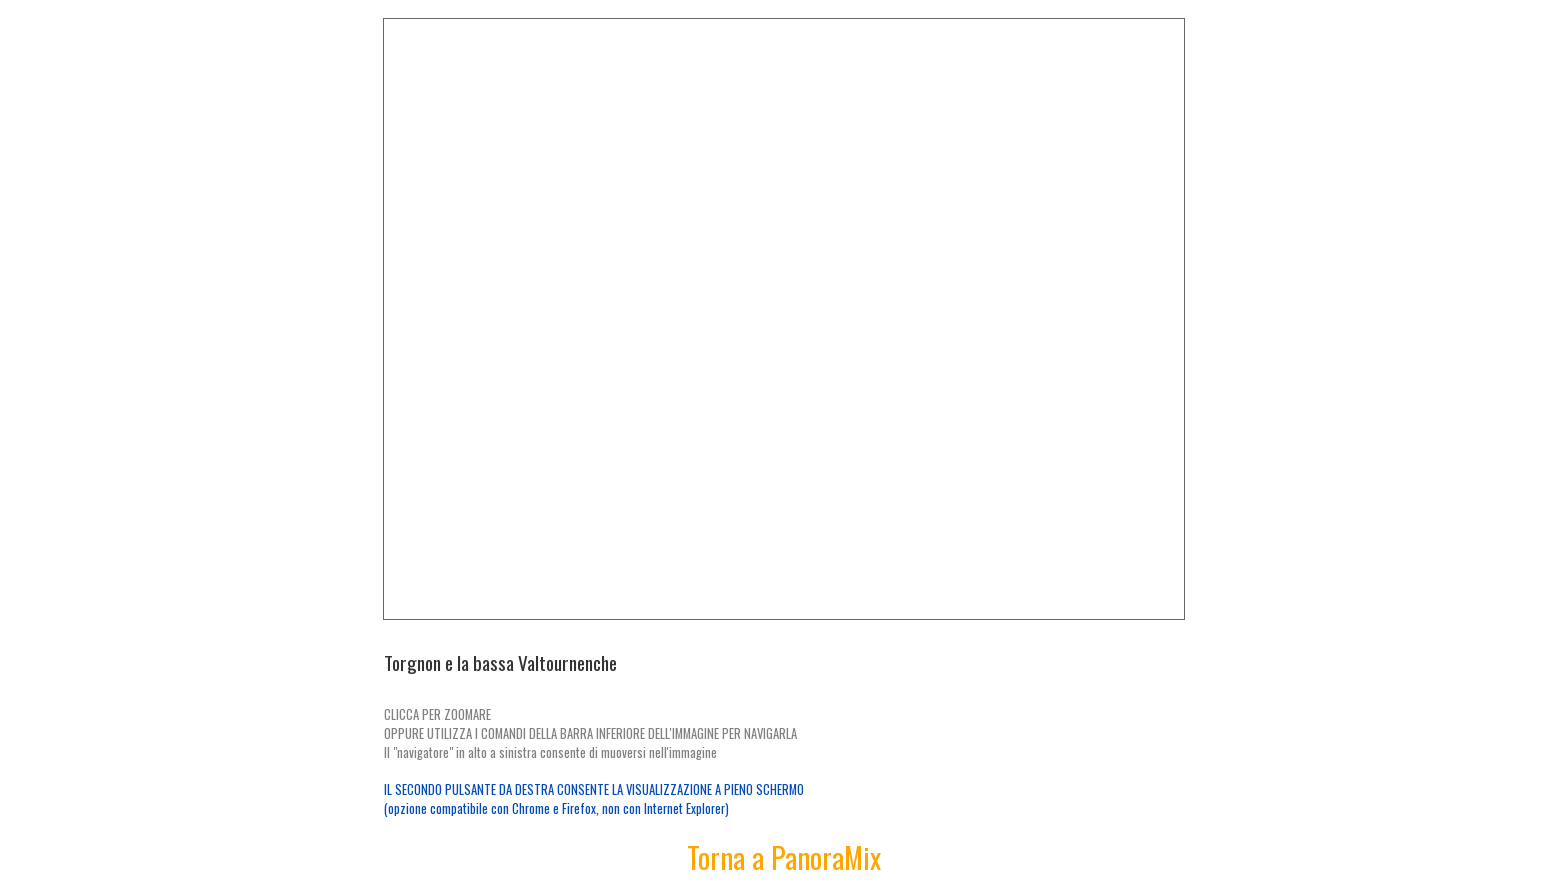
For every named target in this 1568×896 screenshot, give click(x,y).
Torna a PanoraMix (784, 857)
